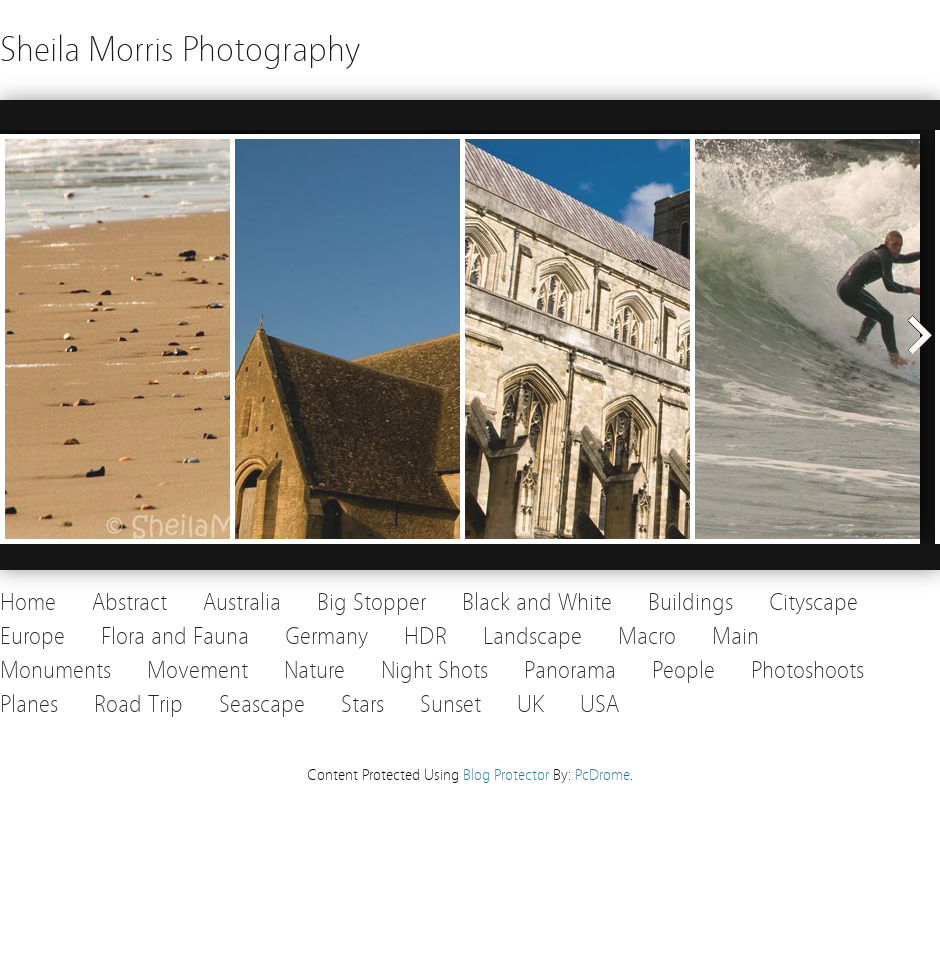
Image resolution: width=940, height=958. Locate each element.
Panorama (570, 670)
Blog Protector (506, 775)
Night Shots (434, 670)
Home (28, 602)
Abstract (129, 602)
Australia (242, 602)
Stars (362, 704)
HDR (425, 636)
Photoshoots (807, 670)
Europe (32, 636)
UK (530, 704)
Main (735, 636)
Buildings (690, 602)
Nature (314, 670)
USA (599, 704)
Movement (197, 670)
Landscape (532, 636)
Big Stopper (371, 602)
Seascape (262, 704)
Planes (29, 704)
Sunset (450, 704)
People (683, 670)
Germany (326, 636)
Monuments (55, 670)
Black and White (537, 602)
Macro (647, 636)
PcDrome (602, 775)
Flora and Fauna (175, 636)
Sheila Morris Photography (180, 49)
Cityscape (813, 602)
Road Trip (138, 704)
